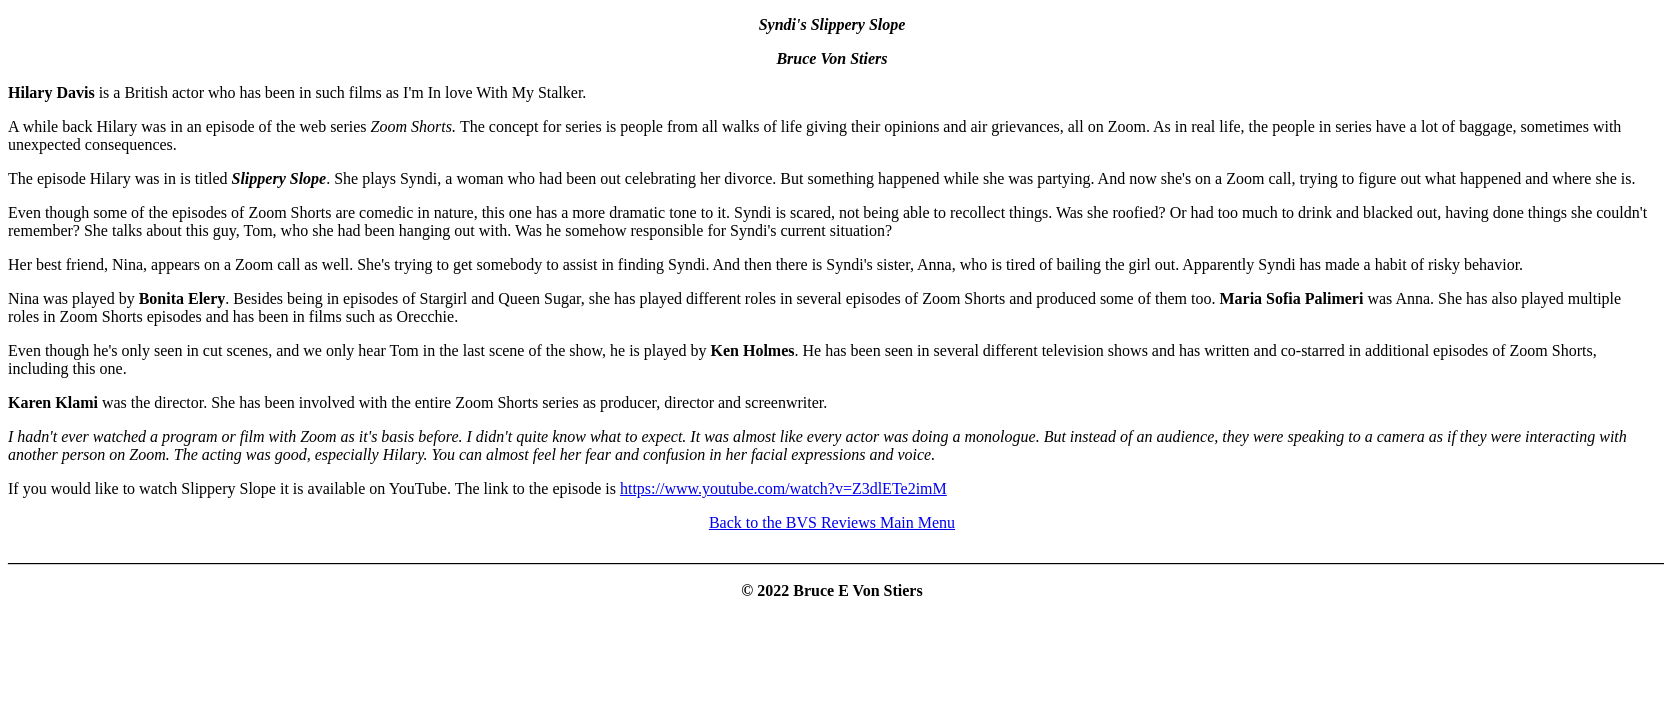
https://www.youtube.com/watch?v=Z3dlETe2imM (783, 488)
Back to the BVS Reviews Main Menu (832, 522)
